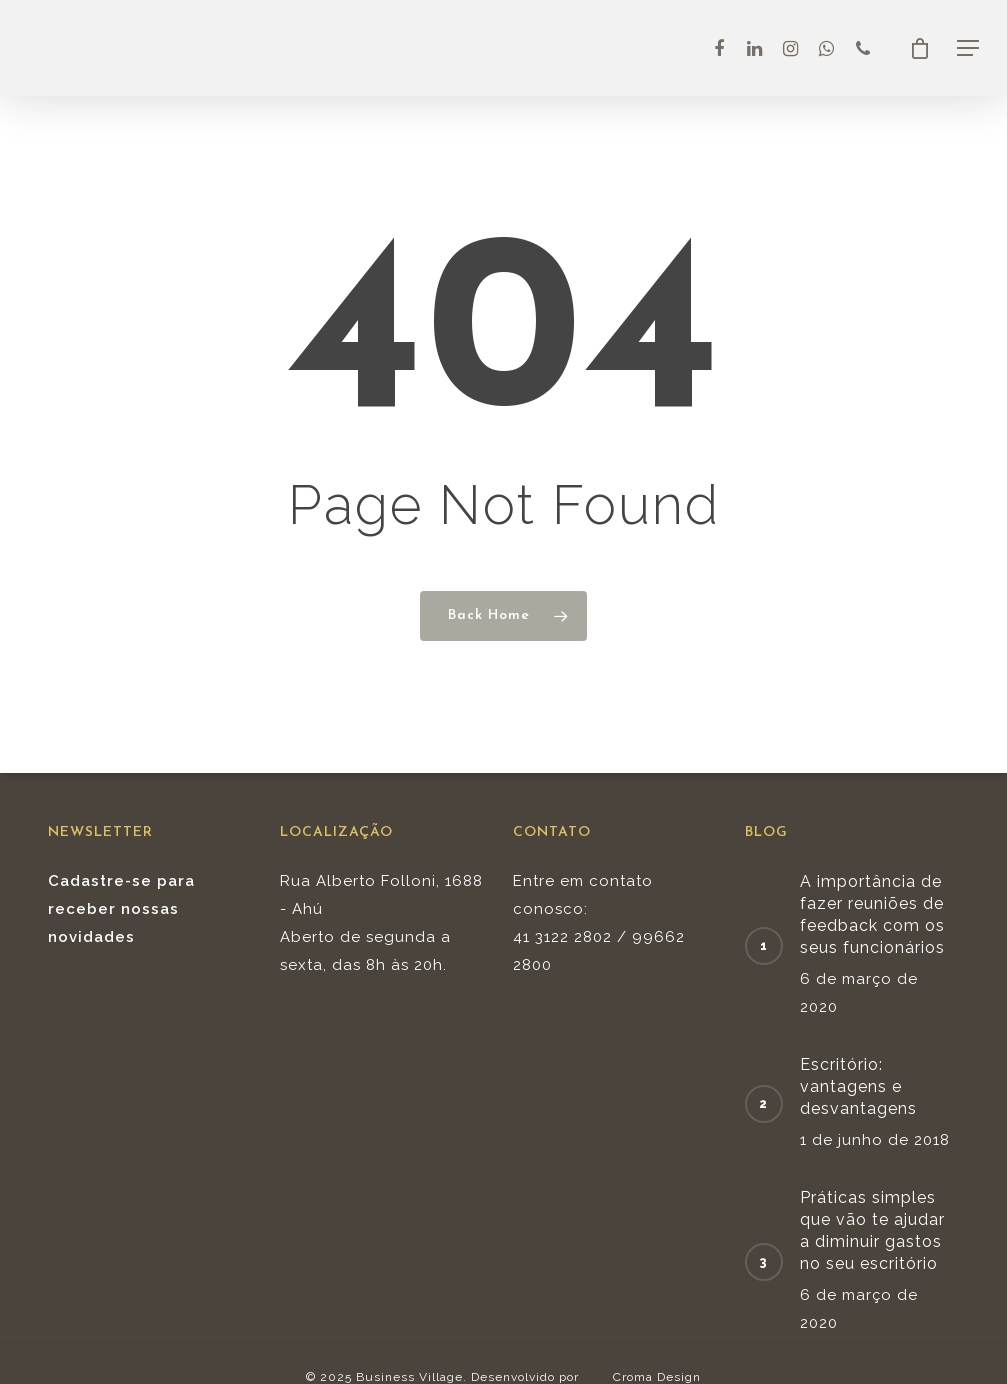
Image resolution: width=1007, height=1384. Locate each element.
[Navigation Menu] (968, 48)
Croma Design (657, 1377)
